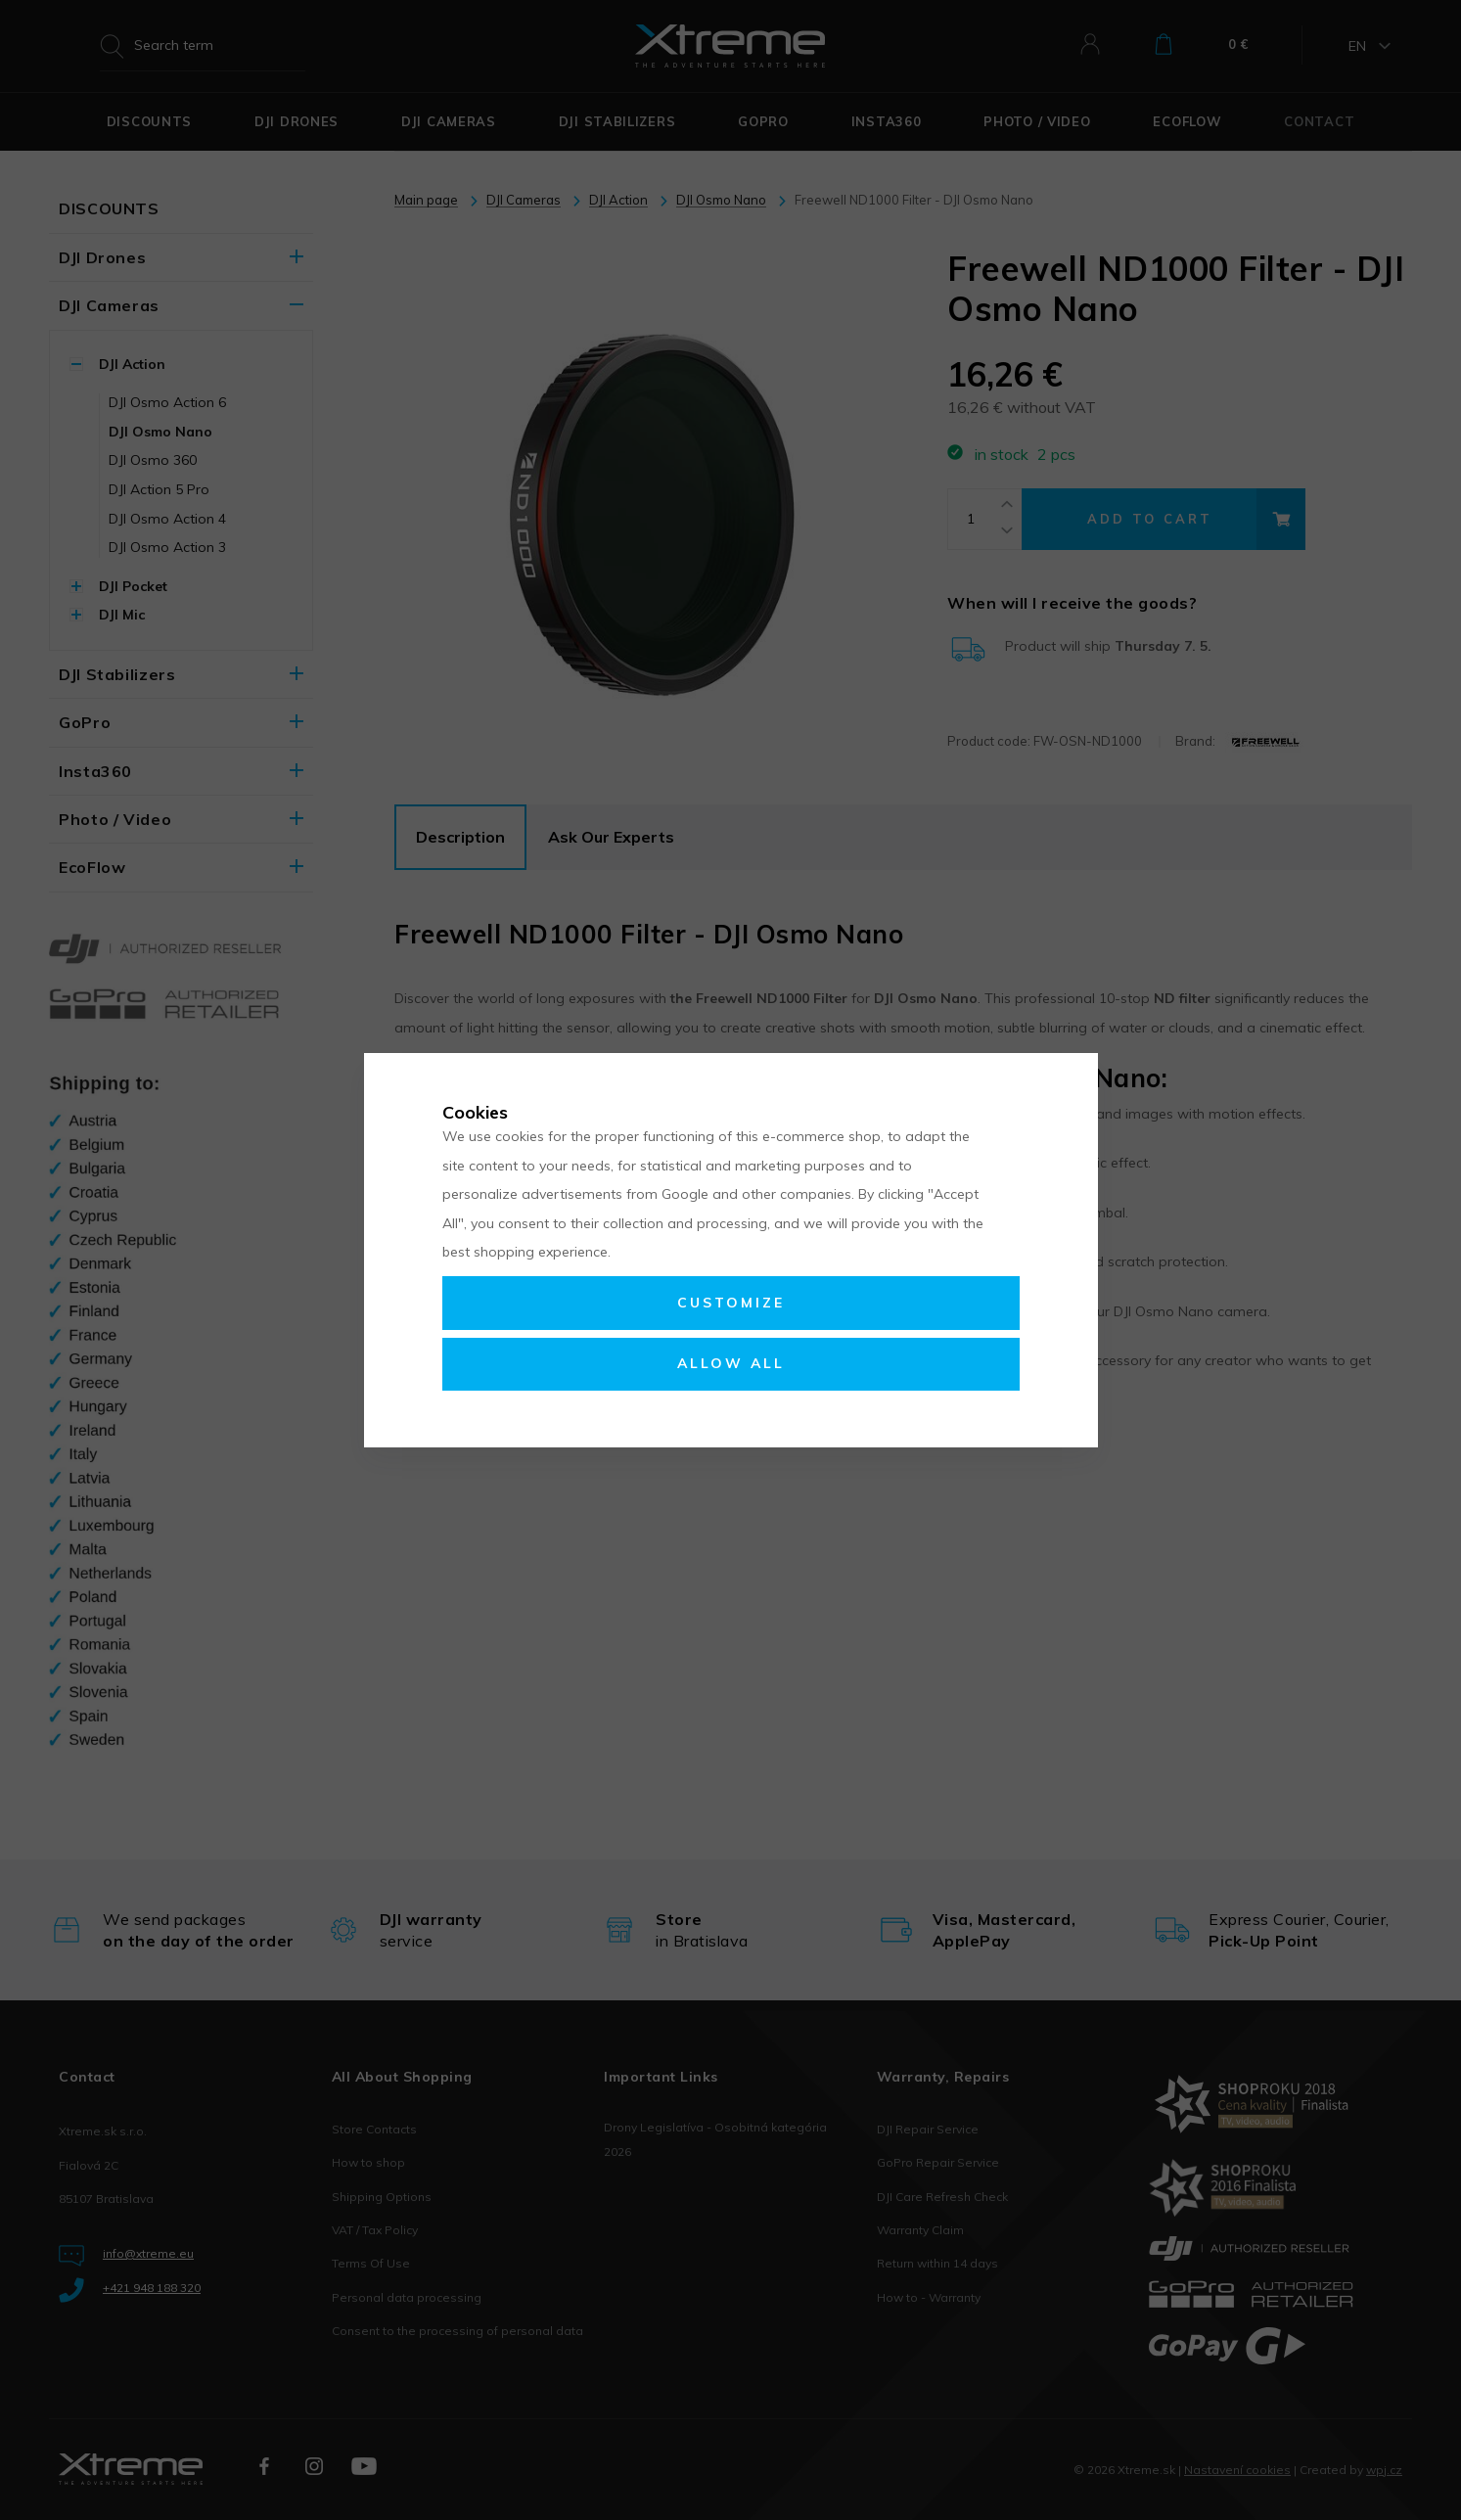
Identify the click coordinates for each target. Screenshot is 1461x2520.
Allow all (731, 1363)
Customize (731, 1302)
